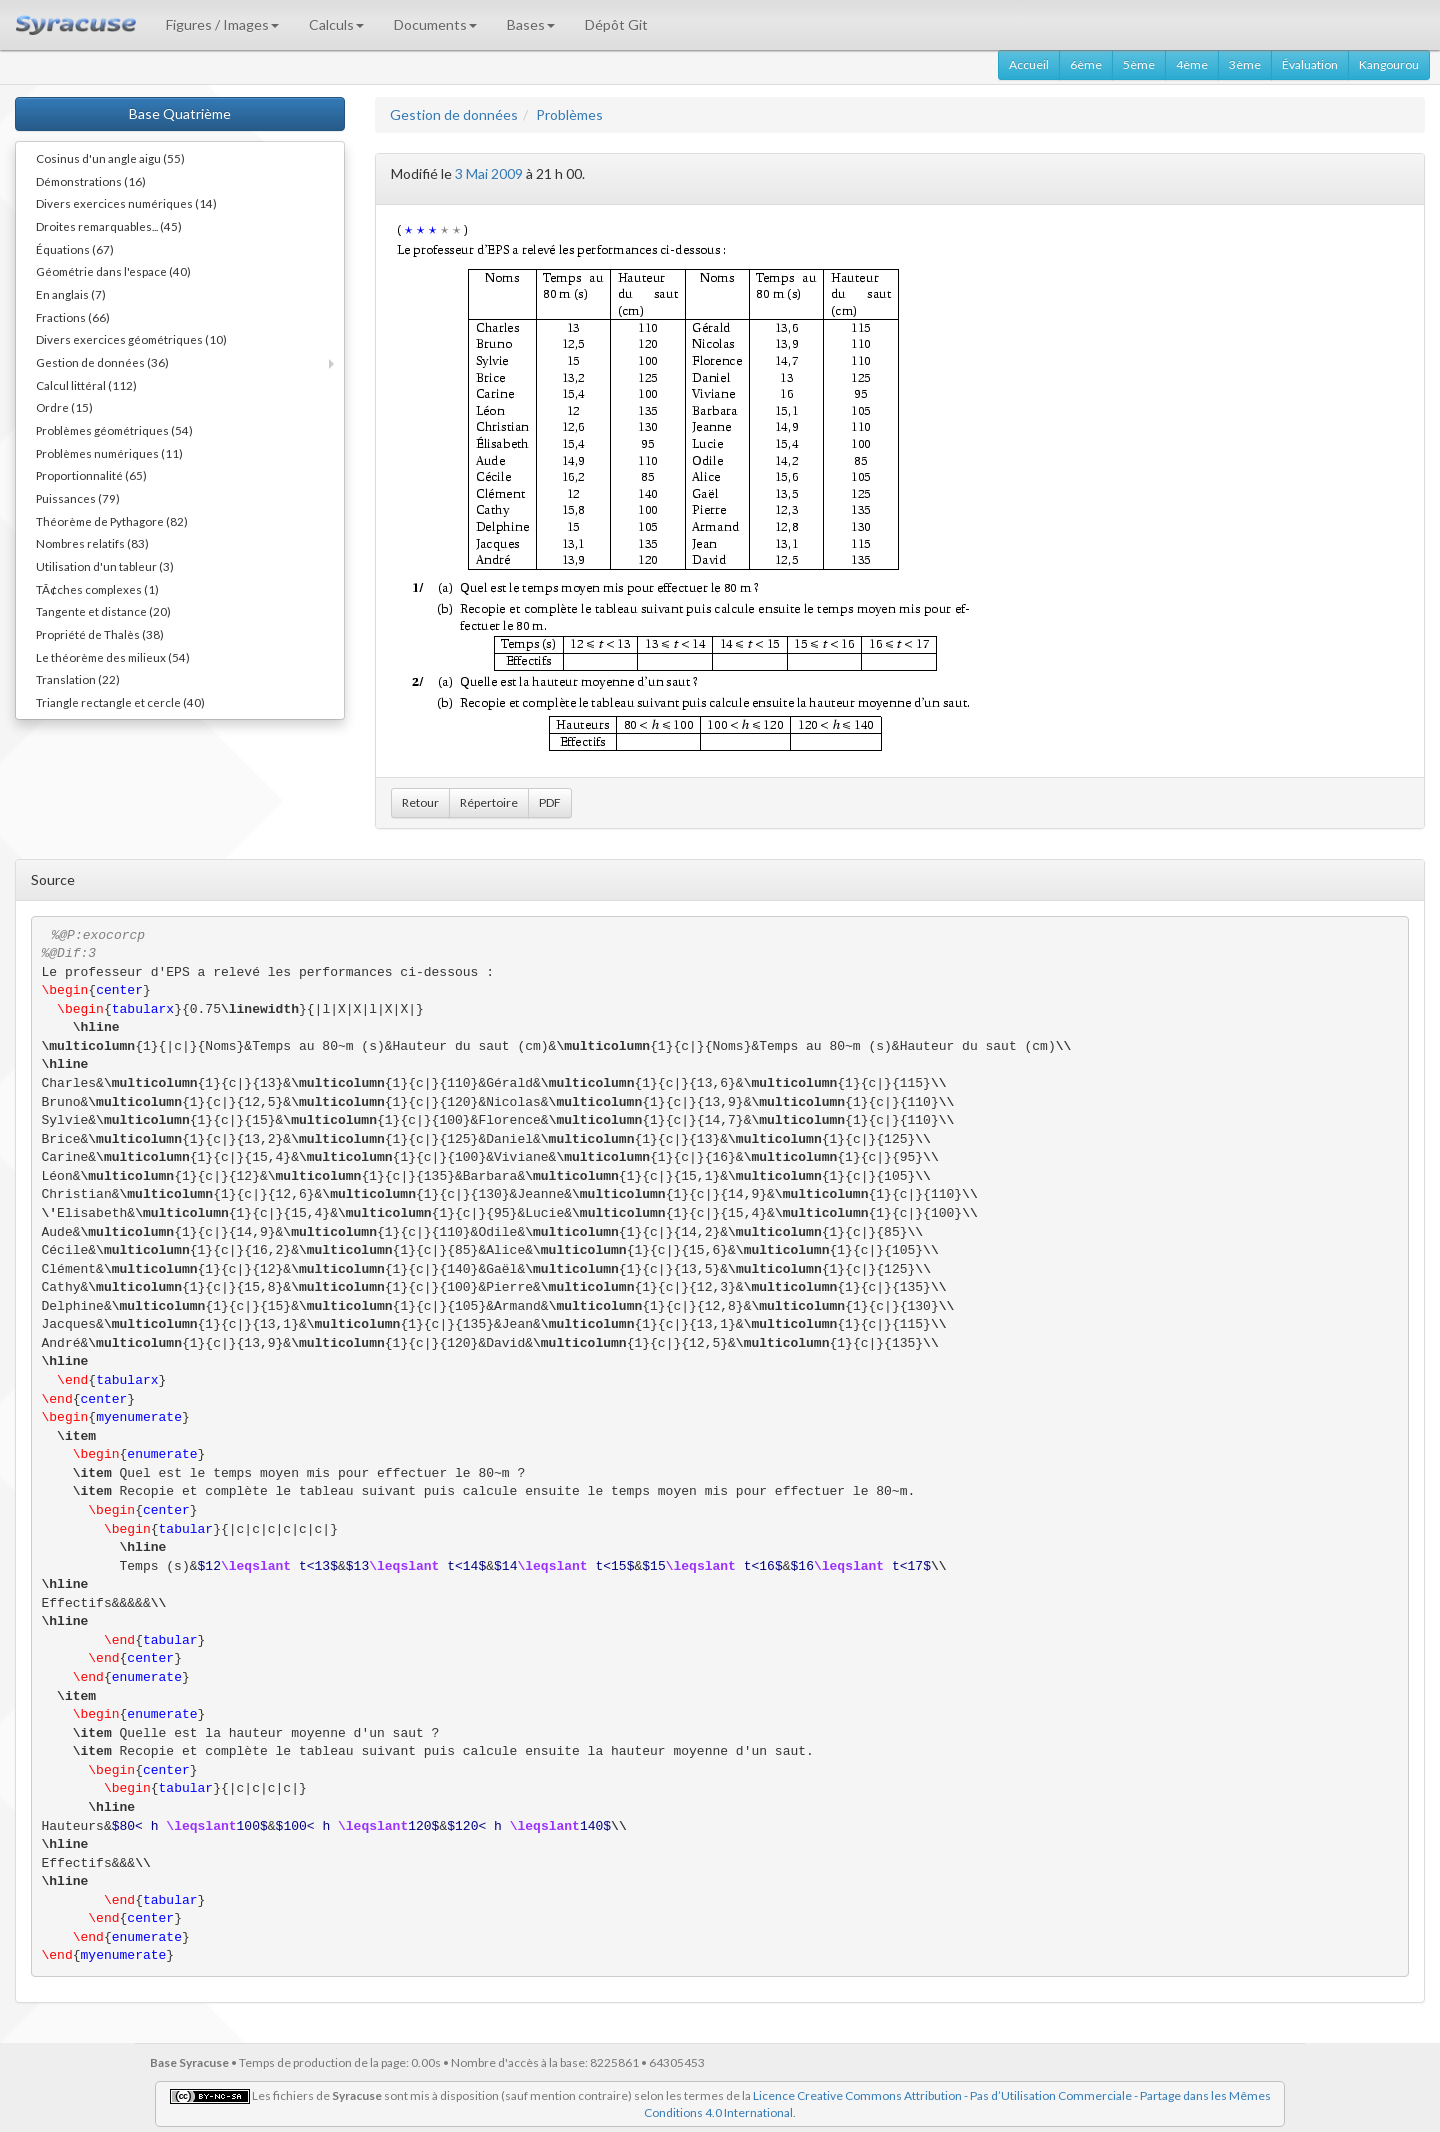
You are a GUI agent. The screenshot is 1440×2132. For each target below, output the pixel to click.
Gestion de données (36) (102, 362)
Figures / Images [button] (222, 24)
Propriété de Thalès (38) (100, 634)
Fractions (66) (73, 317)
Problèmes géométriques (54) (114, 430)
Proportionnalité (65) (91, 475)
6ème (1086, 64)
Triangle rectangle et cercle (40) (120, 702)
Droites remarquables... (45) (109, 226)
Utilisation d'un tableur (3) (105, 566)
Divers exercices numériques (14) (126, 203)
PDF (550, 802)
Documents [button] (435, 24)
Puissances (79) (78, 498)
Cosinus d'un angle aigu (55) (110, 158)
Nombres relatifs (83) (92, 543)
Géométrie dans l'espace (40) (113, 271)
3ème (1245, 64)
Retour (420, 802)
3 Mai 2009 (489, 173)
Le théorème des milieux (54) (113, 657)
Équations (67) (75, 249)
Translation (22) (78, 679)
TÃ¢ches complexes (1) (97, 589)
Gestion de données (454, 114)
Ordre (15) (64, 407)
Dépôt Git (616, 24)
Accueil (1029, 64)
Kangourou (1389, 64)
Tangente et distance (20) (103, 611)
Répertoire (489, 802)
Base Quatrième (180, 113)
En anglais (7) (71, 294)
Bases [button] (531, 24)
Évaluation (1310, 64)
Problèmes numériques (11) (109, 453)
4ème (1192, 64)
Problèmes (569, 114)
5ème (1139, 64)
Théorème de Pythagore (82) (112, 521)
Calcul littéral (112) (86, 385)
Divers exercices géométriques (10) (131, 339)
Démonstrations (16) (91, 181)
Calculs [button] (336, 24)
